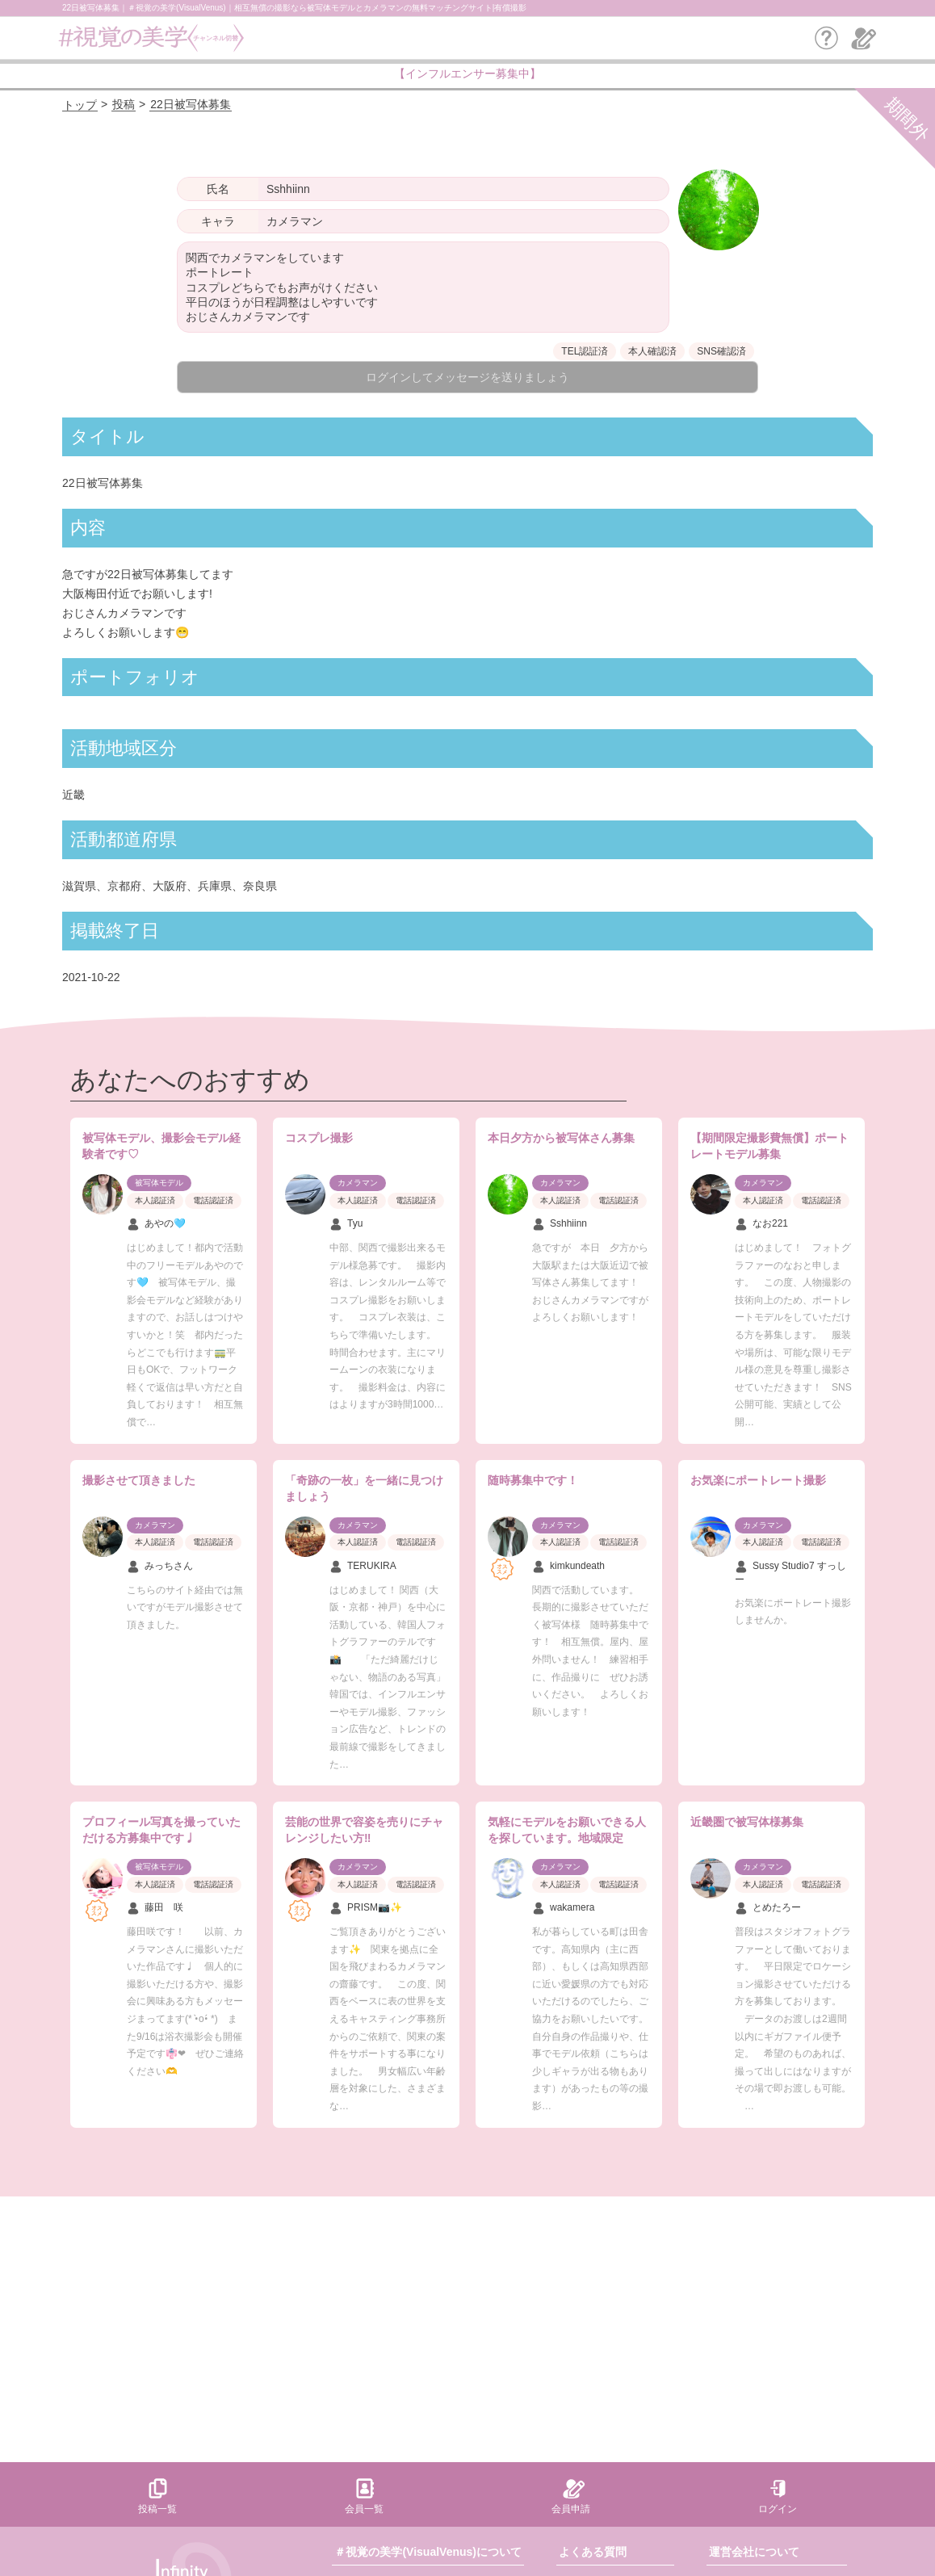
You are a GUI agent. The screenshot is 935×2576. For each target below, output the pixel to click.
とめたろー (768, 1908)
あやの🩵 (156, 1224)
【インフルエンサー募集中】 (467, 73)
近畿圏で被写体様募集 (746, 1821)
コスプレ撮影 (319, 1137)
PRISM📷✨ (365, 1908)
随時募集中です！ (533, 1480)
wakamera (563, 1908)
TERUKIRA (362, 1566)
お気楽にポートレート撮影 (758, 1480)
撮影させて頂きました (138, 1480)
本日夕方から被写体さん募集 (561, 1137)
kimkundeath (568, 1566)
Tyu (346, 1224)
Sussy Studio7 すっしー (790, 1572)
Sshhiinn (559, 1224)
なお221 (761, 1224)
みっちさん (160, 1566)
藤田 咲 (155, 1908)
